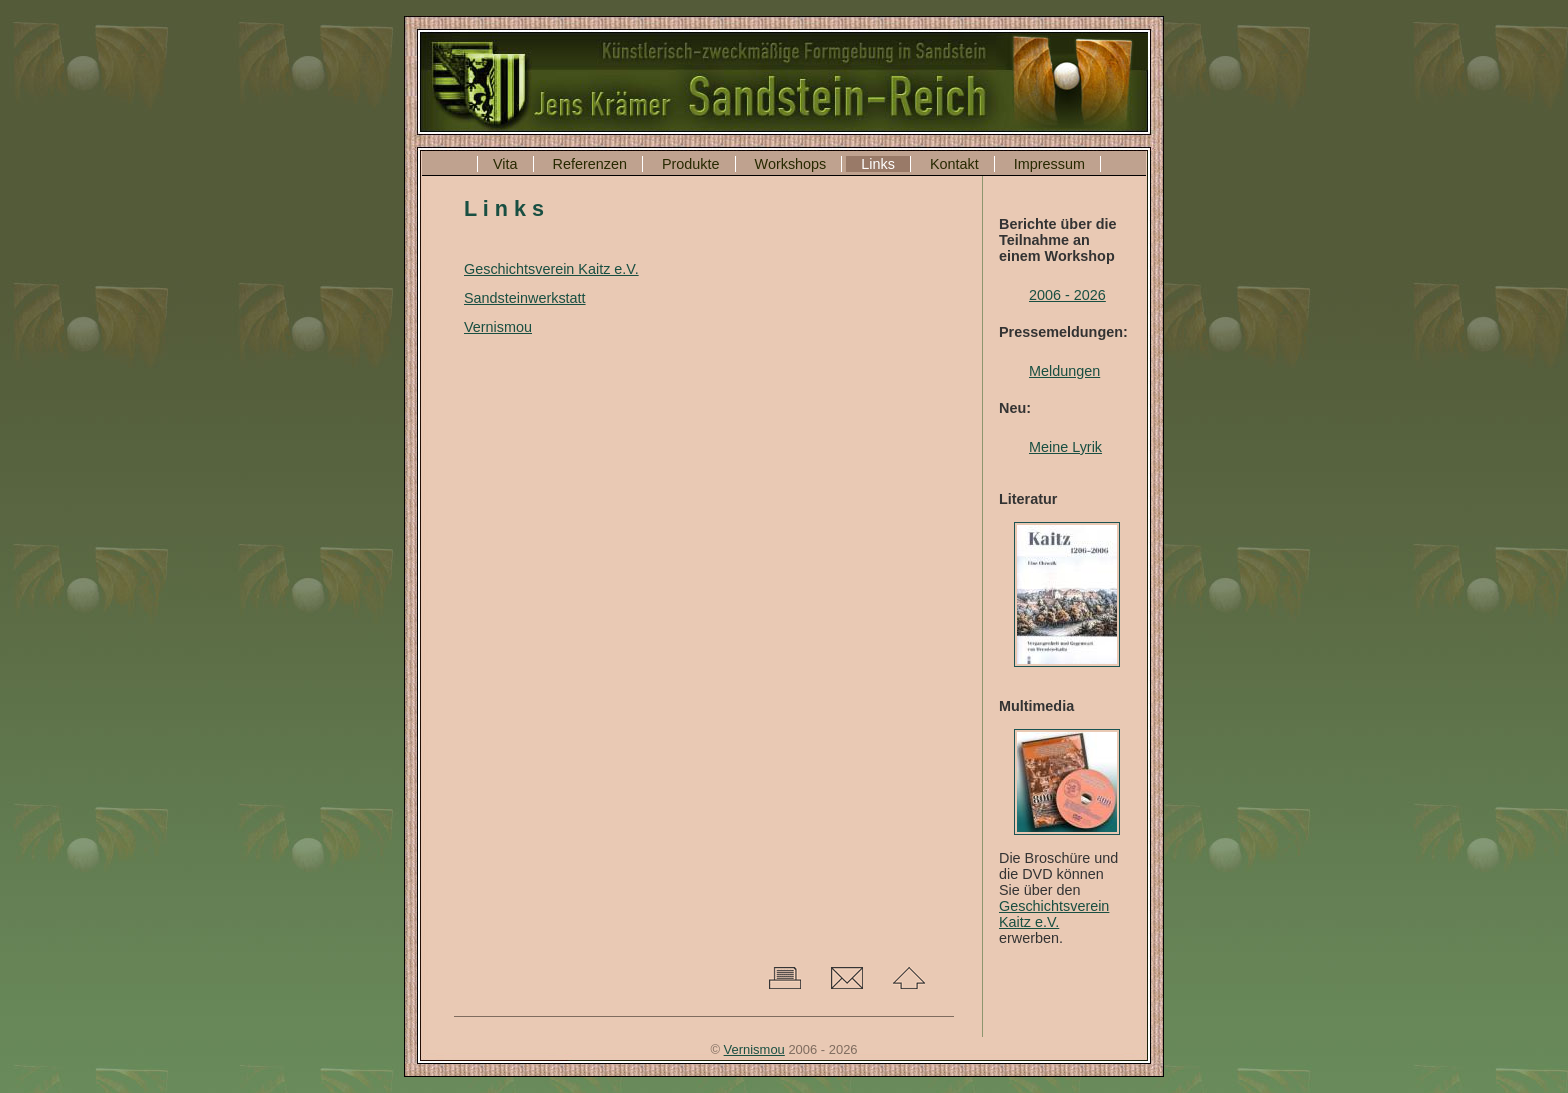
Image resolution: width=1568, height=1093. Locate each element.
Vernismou (498, 327)
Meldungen (1064, 371)
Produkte (691, 164)
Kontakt (954, 164)
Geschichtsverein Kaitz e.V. (1054, 914)
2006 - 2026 (1067, 295)
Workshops (791, 164)
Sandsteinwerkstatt (525, 298)
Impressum (1049, 164)
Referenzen (590, 164)
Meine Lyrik (1065, 447)
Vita (505, 164)
